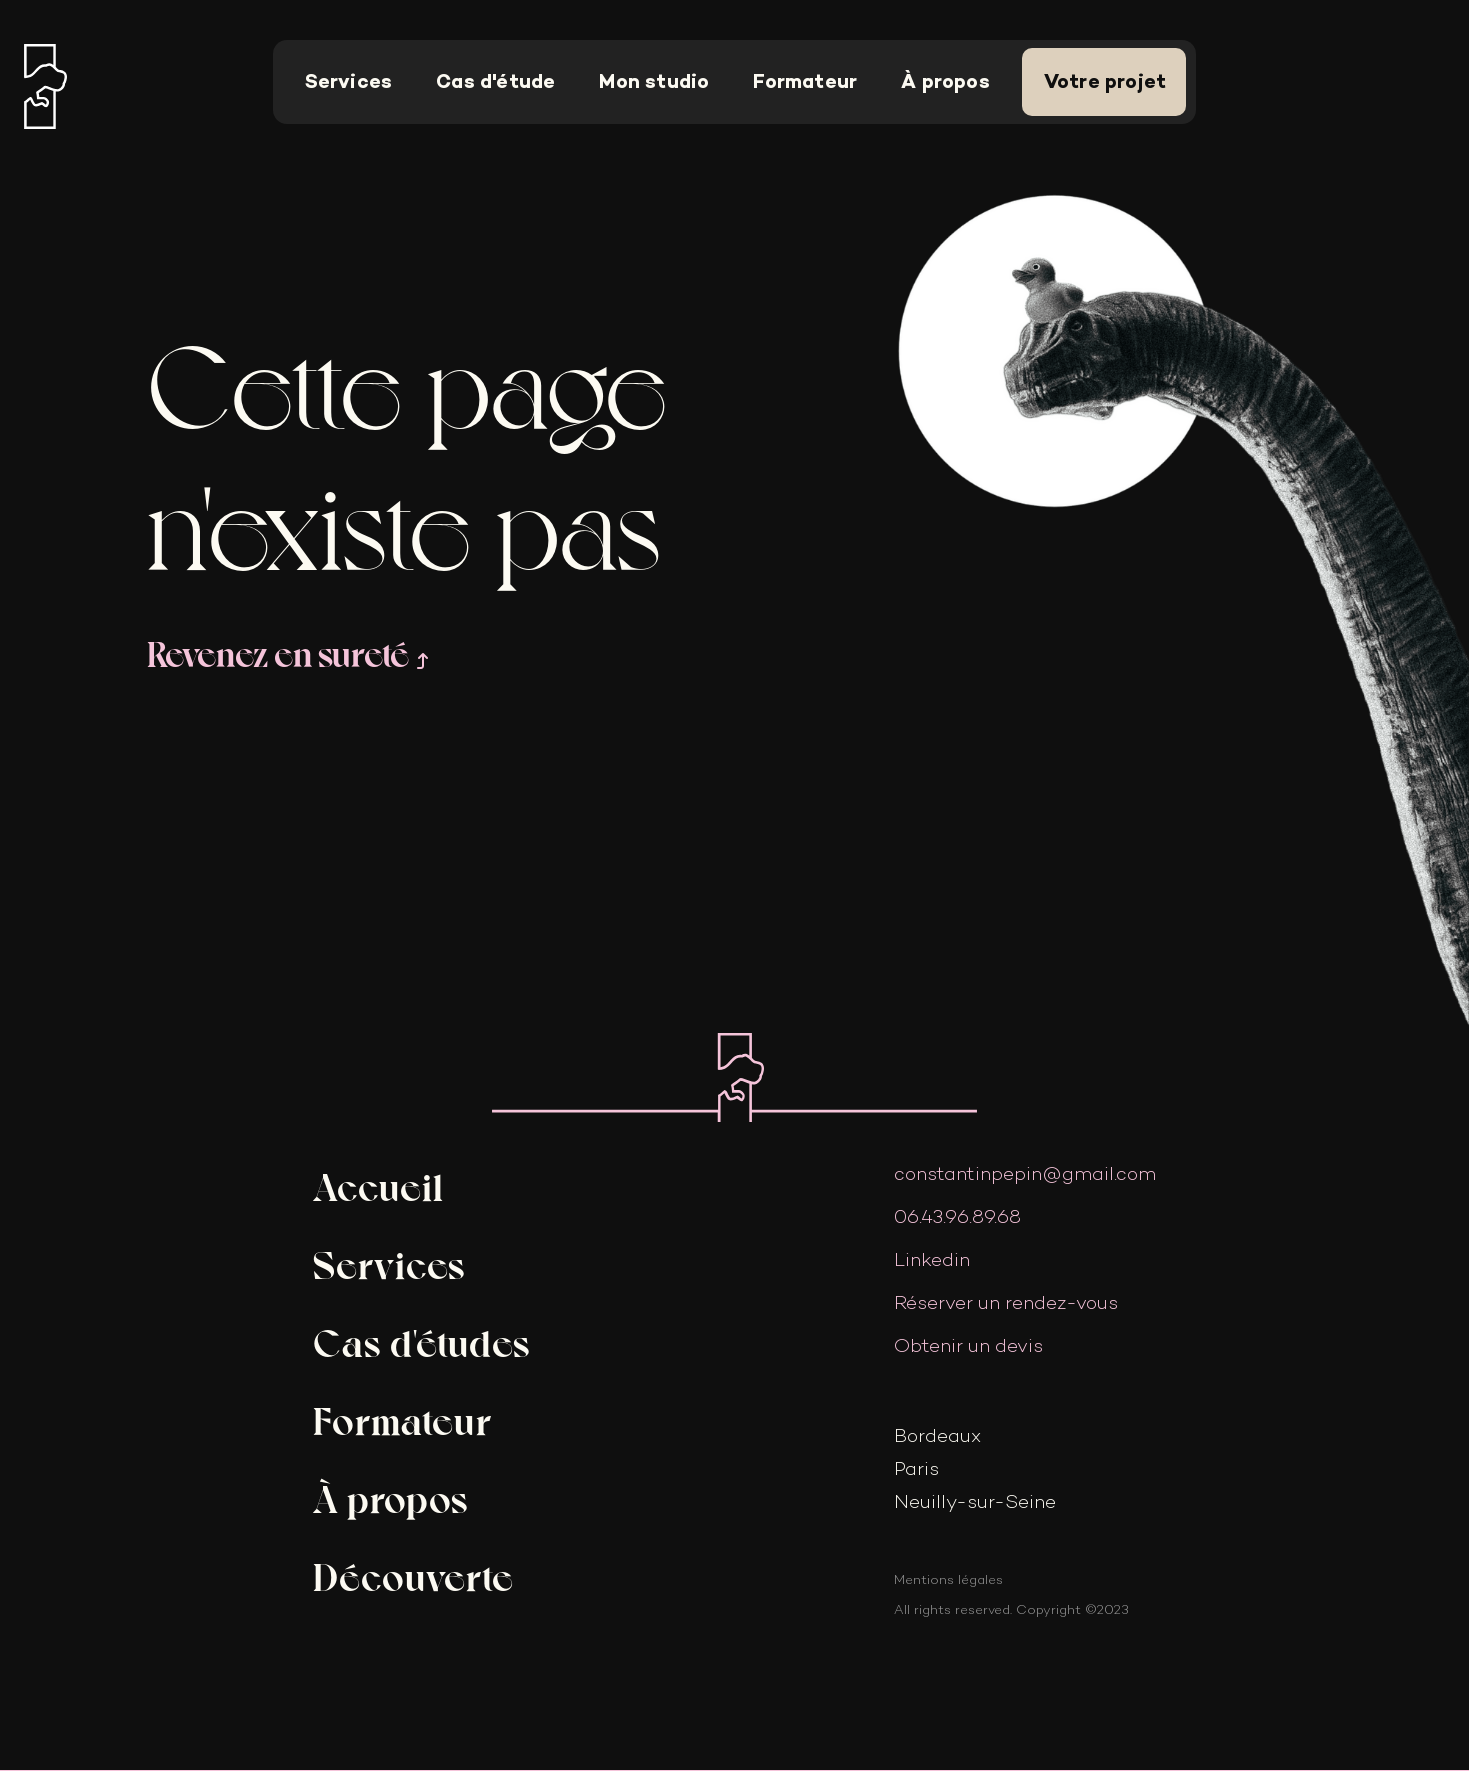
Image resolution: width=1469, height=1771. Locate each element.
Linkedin (932, 1259)
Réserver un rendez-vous (1006, 1302)
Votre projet (1105, 81)
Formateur (805, 81)
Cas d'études (422, 1341)
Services (349, 81)
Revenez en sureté (290, 652)
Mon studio (654, 81)
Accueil (378, 1185)
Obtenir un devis (968, 1345)
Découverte (413, 1575)
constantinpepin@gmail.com (1025, 1173)
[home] (72, 82)
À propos (945, 81)
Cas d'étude (495, 81)
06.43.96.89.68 (957, 1216)
